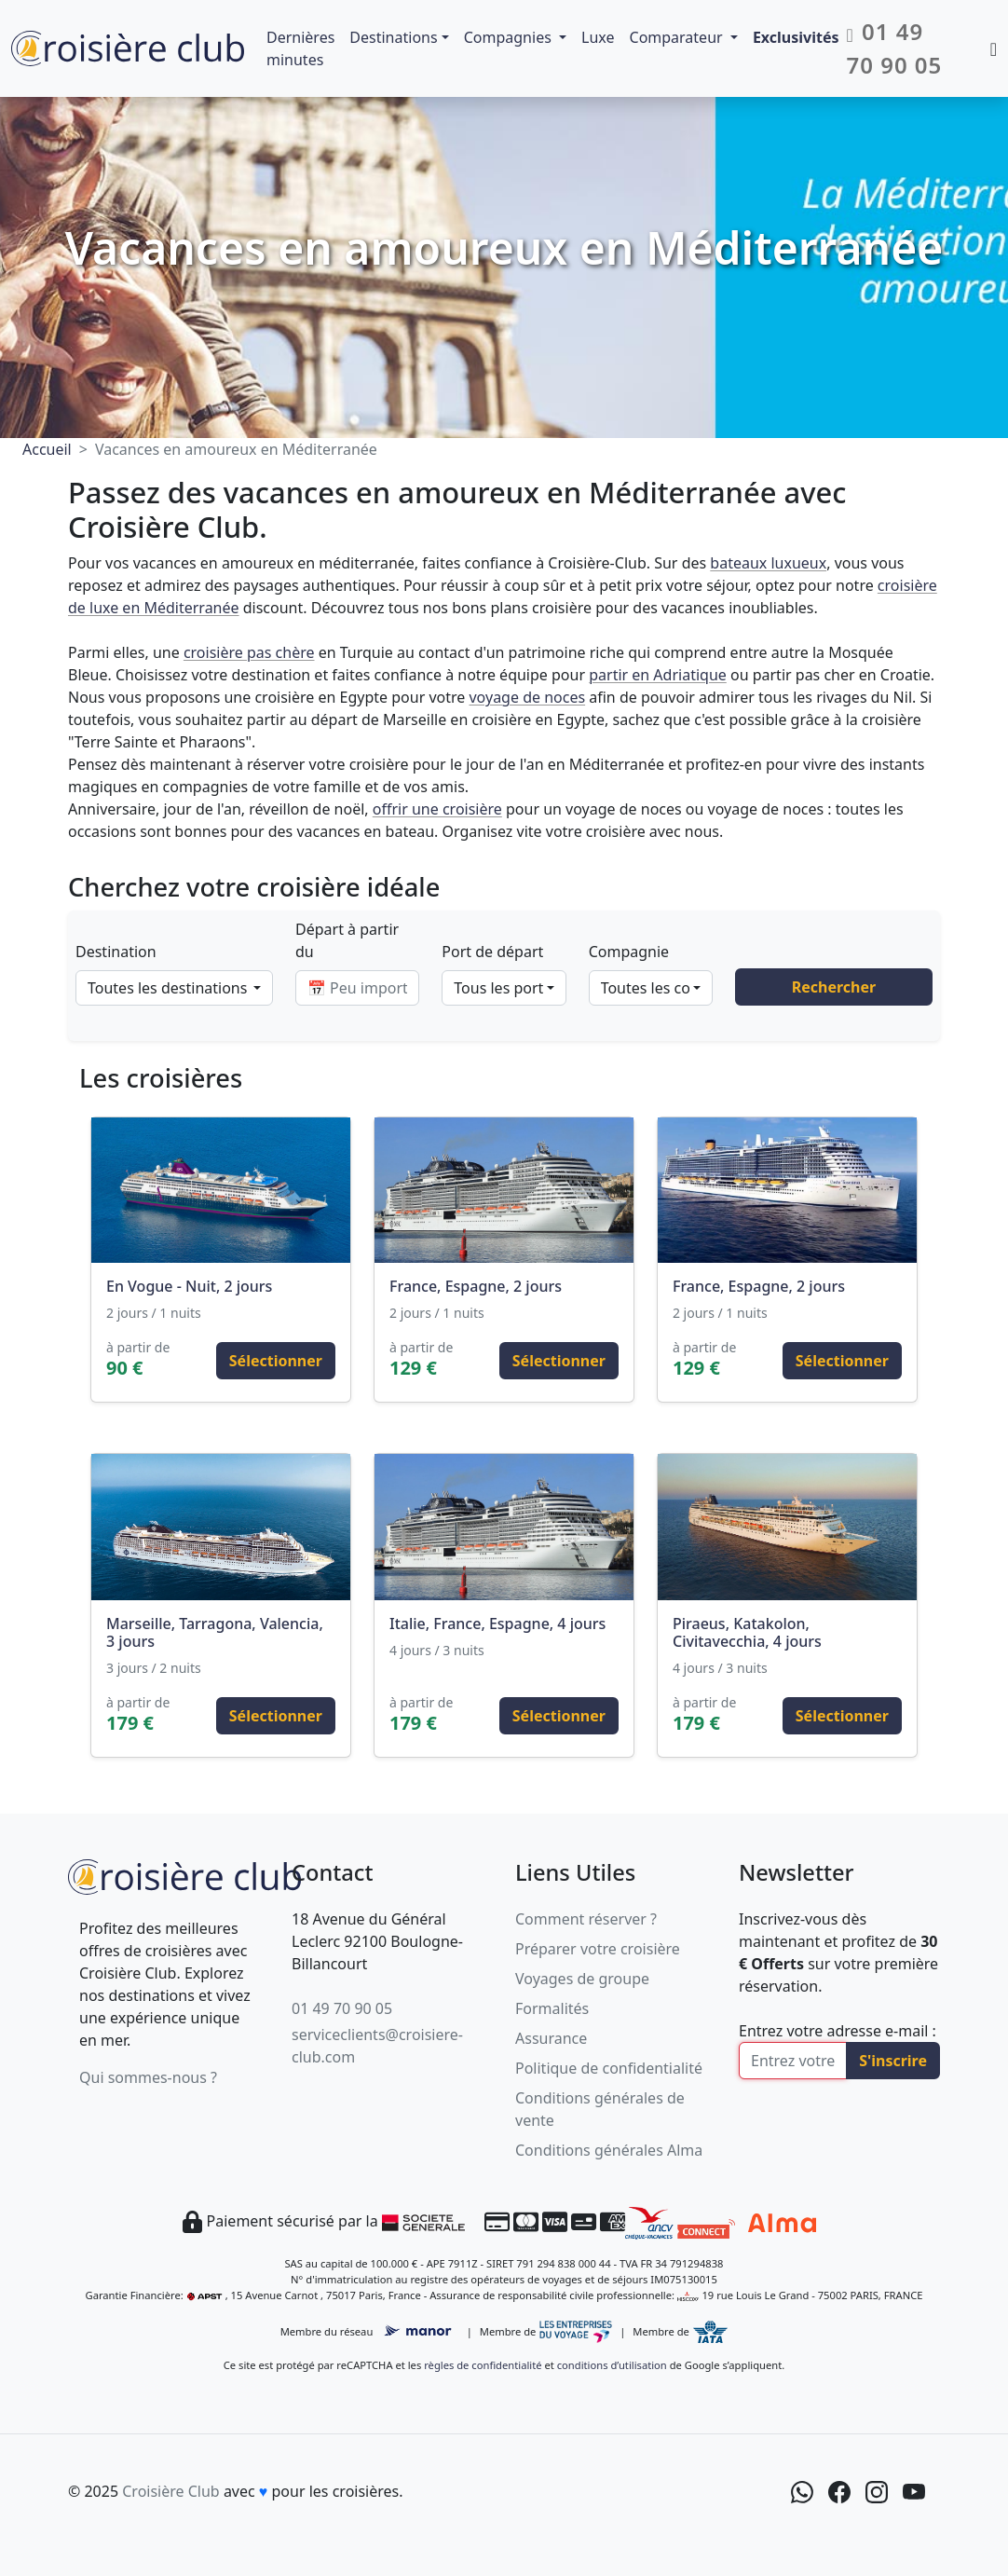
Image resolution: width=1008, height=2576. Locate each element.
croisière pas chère (249, 652)
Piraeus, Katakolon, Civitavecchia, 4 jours (747, 1632)
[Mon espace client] (993, 48)
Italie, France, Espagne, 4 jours (497, 1623)
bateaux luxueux (768, 563)
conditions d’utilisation (612, 2365)
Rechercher (834, 987)
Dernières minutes (300, 48)
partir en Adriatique (658, 675)
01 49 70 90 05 (342, 2008)
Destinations (393, 37)
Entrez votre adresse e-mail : (837, 2031)
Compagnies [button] (509, 37)
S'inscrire (893, 2060)
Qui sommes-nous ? (148, 2077)
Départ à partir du (347, 940)
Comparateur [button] (678, 37)
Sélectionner (275, 1360)
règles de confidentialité (482, 2365)
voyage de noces (527, 697)
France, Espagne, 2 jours (475, 1286)
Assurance (551, 2038)
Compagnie (629, 951)
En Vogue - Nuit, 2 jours (189, 1286)
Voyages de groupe (582, 1978)
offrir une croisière (437, 809)
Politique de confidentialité (608, 2068)
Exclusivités (796, 37)
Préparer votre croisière (597, 1949)
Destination (116, 951)
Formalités (552, 2008)
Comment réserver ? (586, 1919)
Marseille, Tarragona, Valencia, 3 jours (214, 1632)
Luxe (597, 37)
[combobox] (174, 988)
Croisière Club (170, 2491)
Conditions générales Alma (608, 2150)
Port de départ (492, 951)
